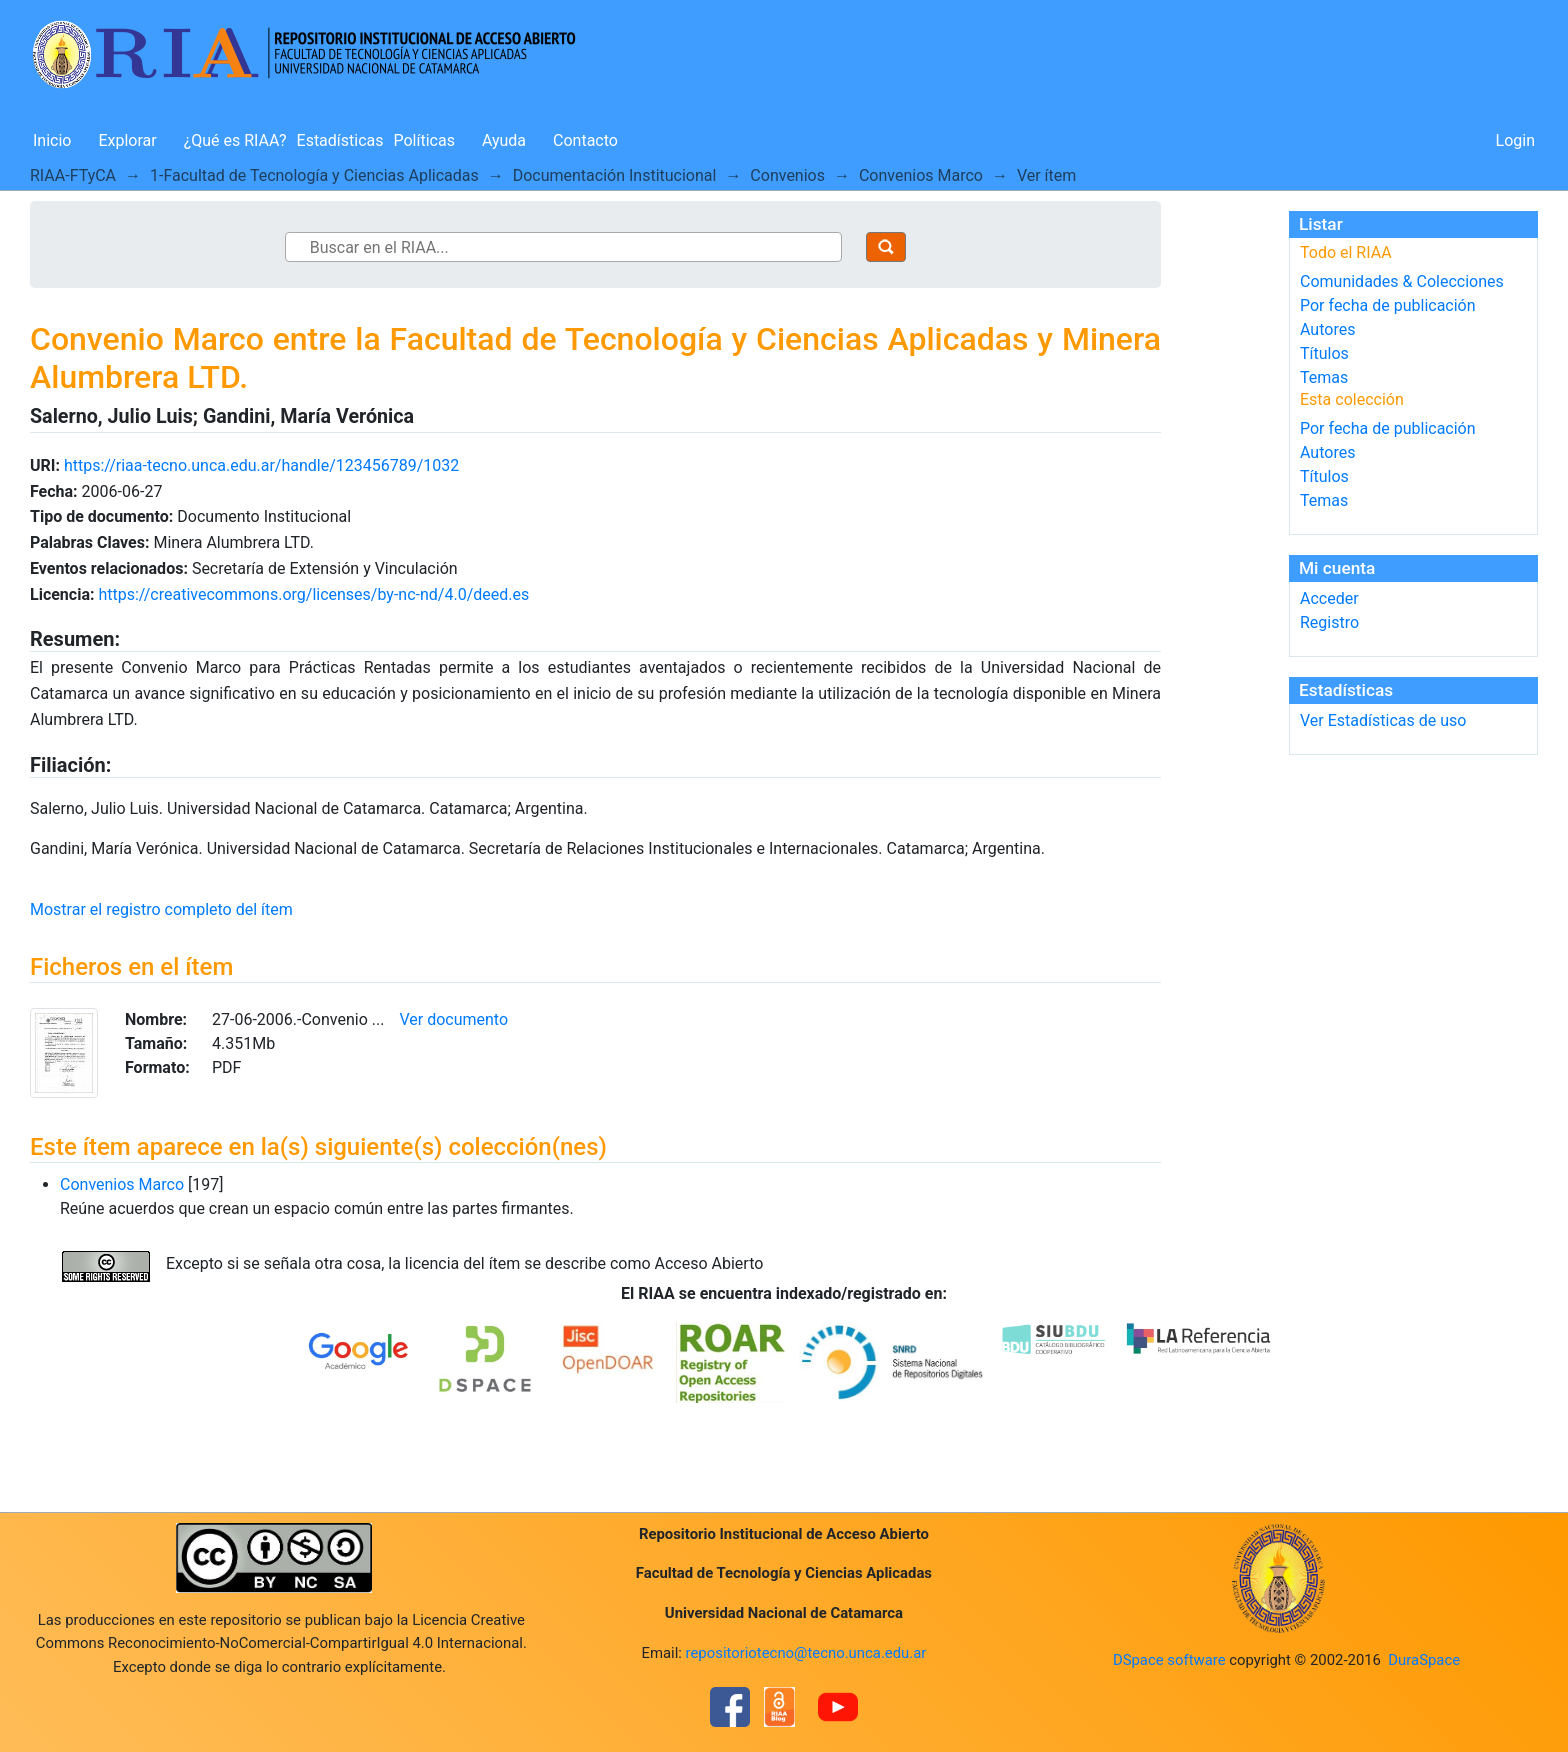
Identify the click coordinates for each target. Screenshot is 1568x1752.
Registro (1329, 622)
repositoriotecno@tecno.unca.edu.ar (806, 1653)
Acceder (1329, 598)
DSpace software (1169, 1660)
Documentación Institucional (615, 175)
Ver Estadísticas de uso (1383, 720)
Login (1515, 140)
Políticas (424, 140)
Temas (1324, 377)
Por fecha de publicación (1388, 305)
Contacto (585, 140)
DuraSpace (1424, 1660)
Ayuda (504, 140)
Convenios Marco (921, 175)
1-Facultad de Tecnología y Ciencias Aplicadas (314, 175)
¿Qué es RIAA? (235, 140)
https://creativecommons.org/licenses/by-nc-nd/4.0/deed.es (313, 594)
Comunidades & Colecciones (1402, 281)
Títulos (1324, 353)
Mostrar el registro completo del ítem (161, 909)
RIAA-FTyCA (73, 175)
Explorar (127, 140)
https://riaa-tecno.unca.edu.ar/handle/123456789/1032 (261, 465)
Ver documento (453, 1019)
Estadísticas (340, 140)
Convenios (787, 175)
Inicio (52, 140)
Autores (1327, 329)
